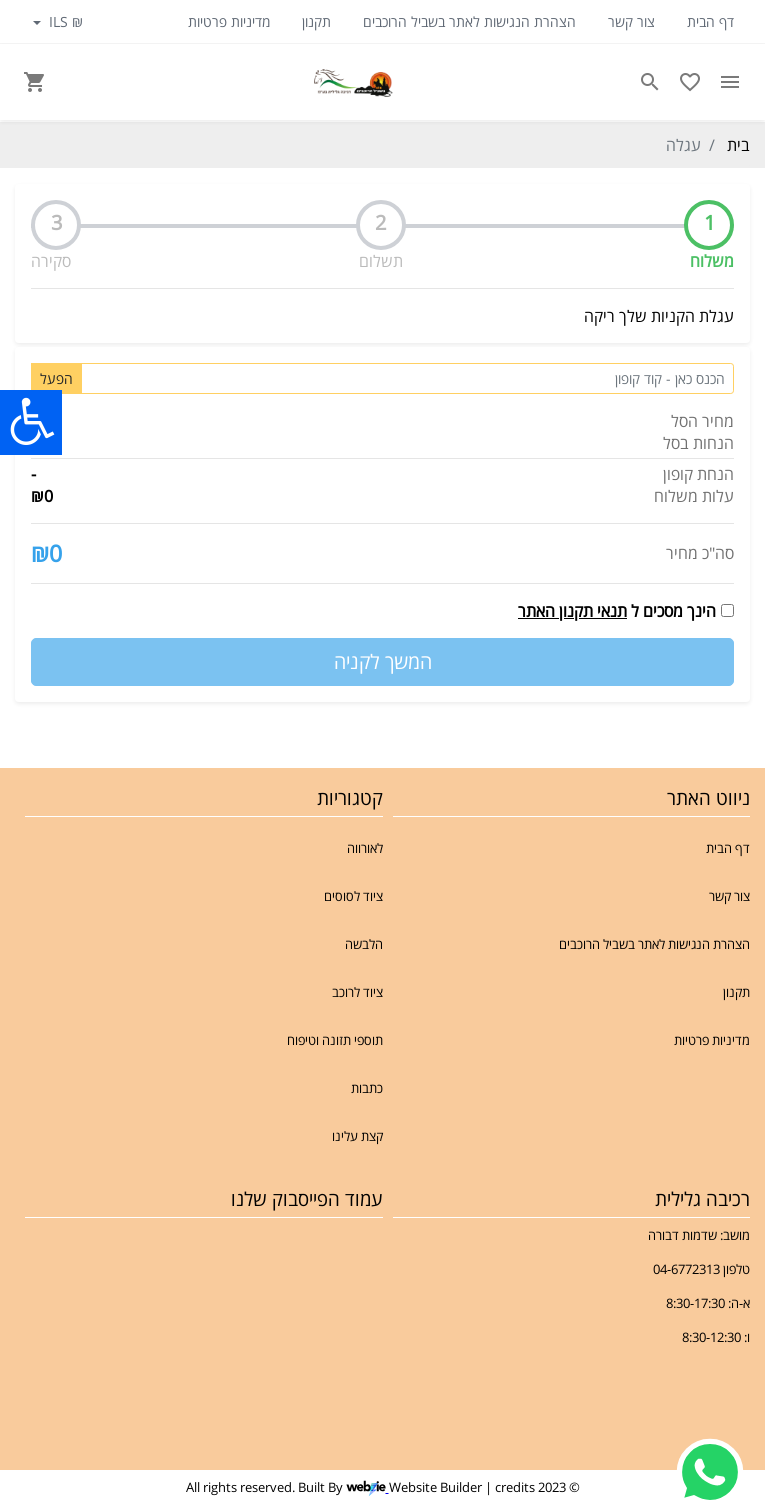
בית (738, 145)
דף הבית (710, 21)
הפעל (56, 378)
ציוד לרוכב (357, 992)
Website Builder (435, 1487)
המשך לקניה (383, 661)
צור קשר (631, 21)
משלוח (712, 261)
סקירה (51, 261)
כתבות (367, 1088)
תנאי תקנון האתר (572, 611)
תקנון (316, 21)
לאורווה (365, 848)
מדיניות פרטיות (229, 21)
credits (515, 1487)
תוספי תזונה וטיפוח (335, 1040)
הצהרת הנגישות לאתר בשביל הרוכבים (469, 21)
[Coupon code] (407, 378)
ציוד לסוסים (353, 896)
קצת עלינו (357, 1136)
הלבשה (364, 944)
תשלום (381, 261)
